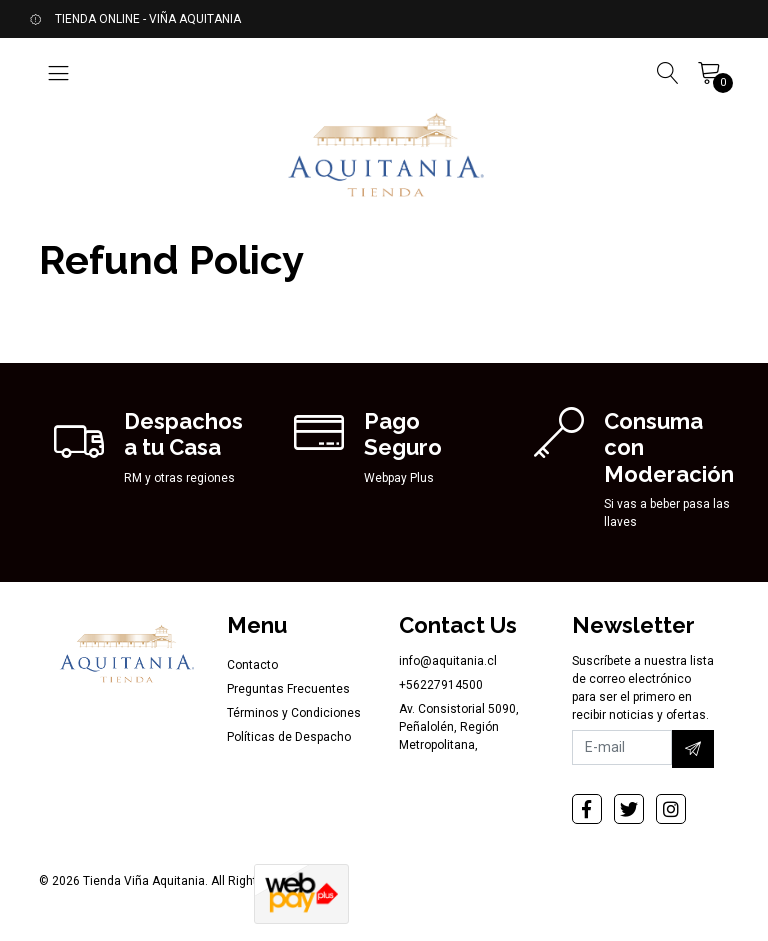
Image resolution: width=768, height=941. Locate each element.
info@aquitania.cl (448, 661)
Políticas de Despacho (289, 737)
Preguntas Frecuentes (288, 689)
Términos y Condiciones (294, 713)
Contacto (252, 665)
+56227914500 (441, 685)
